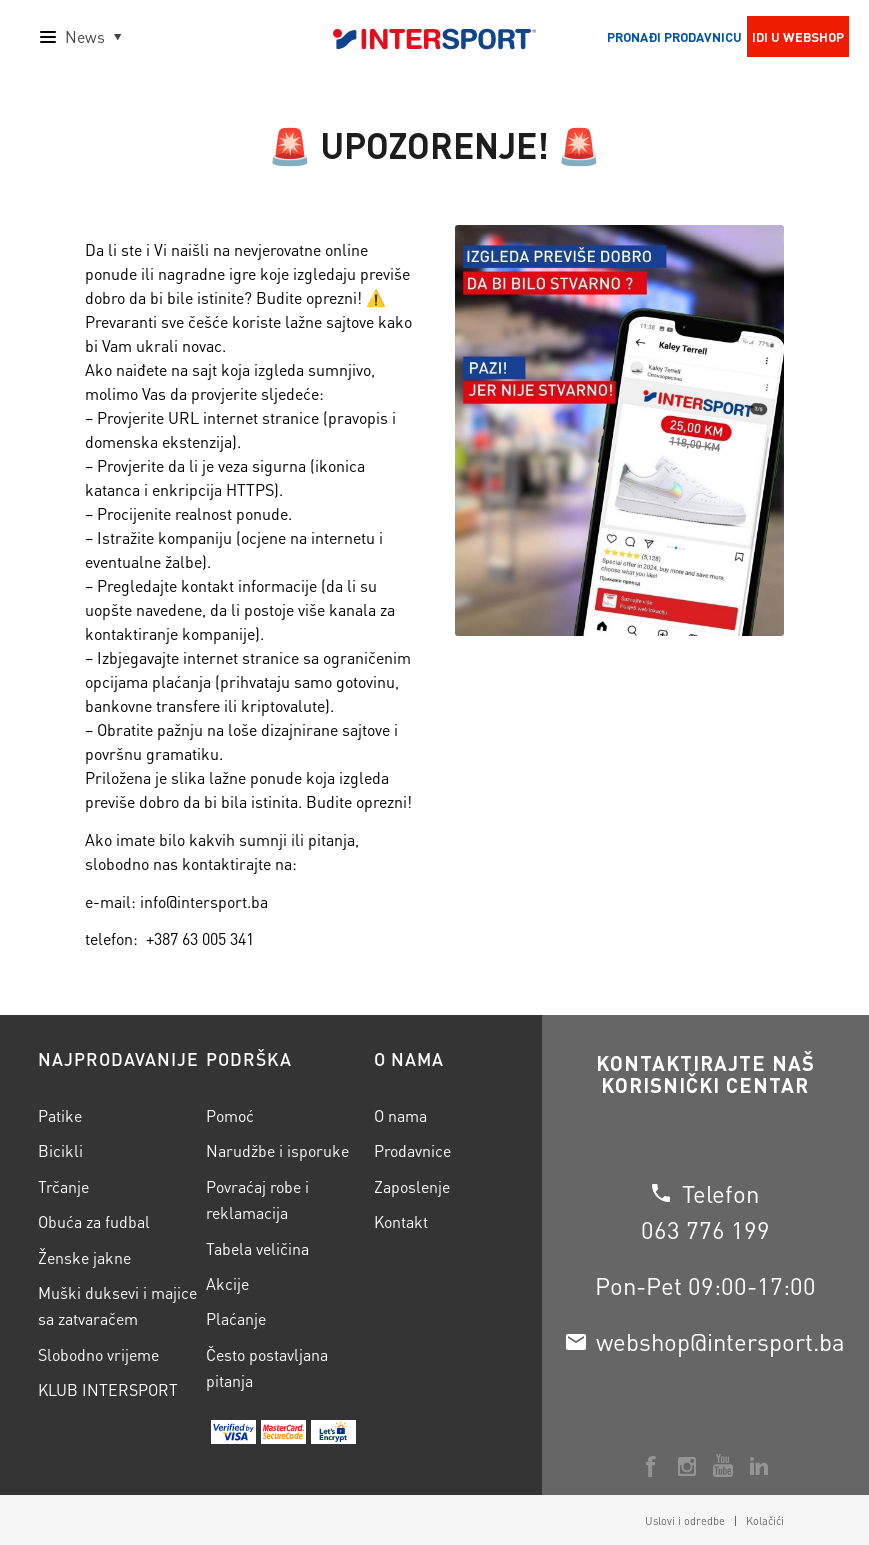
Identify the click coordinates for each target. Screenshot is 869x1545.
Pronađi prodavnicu (674, 36)
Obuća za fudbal (94, 1221)
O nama (400, 1115)
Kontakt (401, 1221)
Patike (60, 1115)
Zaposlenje (412, 1186)
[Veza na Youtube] (723, 1466)
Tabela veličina (257, 1248)
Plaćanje (236, 1318)
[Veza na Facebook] (651, 1466)
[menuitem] (685, 1521)
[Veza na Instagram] (687, 1466)
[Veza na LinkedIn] (759, 1466)
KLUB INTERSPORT (108, 1389)
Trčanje (63, 1186)
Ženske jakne (84, 1257)
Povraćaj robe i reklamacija (257, 1199)
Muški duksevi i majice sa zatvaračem (117, 1305)
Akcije (227, 1283)
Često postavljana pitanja (267, 1367)
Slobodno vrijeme (98, 1354)
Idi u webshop (798, 36)
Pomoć (230, 1115)
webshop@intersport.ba (720, 1341)
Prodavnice (412, 1150)
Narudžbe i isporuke (277, 1150)
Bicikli (60, 1150)
